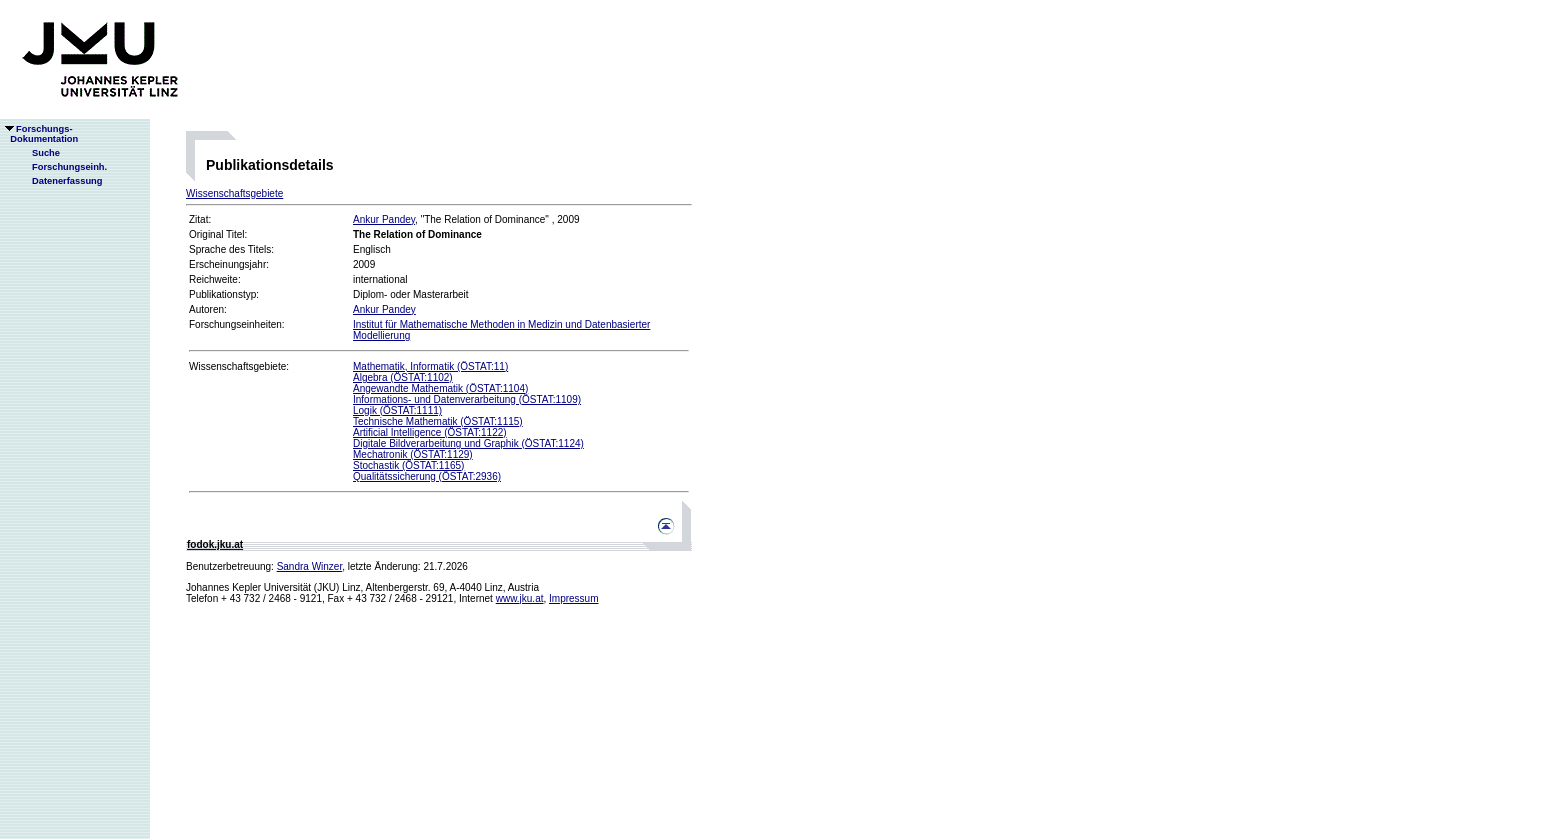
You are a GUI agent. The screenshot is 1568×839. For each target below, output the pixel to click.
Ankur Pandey (384, 219)
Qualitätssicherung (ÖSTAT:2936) (427, 476)
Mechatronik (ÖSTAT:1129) (413, 454)
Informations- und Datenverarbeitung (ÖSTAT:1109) (467, 399)
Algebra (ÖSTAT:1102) (403, 377)
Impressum (573, 598)
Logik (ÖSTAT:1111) (397, 410)
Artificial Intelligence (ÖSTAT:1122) (430, 432)
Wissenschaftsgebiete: (239, 366)
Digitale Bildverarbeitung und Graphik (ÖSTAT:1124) (468, 443)
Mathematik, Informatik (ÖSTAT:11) (430, 366)
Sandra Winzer (310, 566)
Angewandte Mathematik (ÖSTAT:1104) (440, 388)
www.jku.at (520, 598)
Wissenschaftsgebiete (234, 193)
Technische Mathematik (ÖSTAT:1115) (438, 421)
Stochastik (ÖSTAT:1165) (408, 465)
